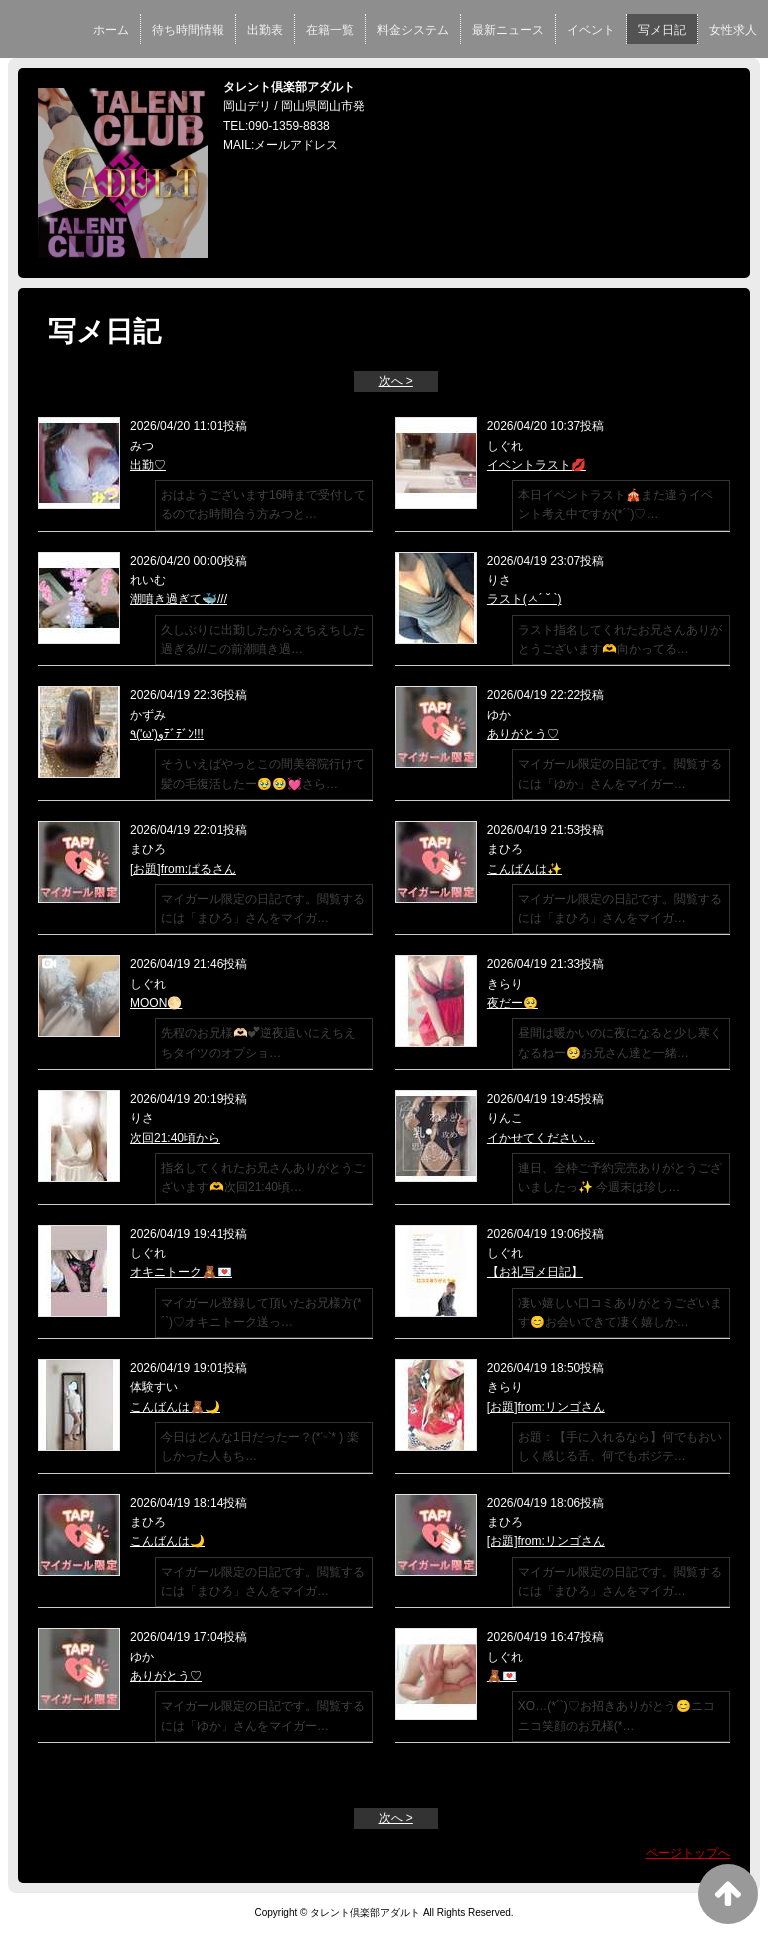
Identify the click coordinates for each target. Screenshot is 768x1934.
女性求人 (733, 30)
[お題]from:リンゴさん (546, 1407)
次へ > (396, 381)
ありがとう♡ (523, 734)
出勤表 (265, 30)
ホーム (111, 30)
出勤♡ (148, 465)
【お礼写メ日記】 (535, 1272)
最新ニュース (508, 30)
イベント (591, 30)
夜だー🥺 (512, 1003)
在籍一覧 (330, 30)
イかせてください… (541, 1138)
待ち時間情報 (188, 30)
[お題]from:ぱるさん (183, 869)
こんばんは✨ (524, 869)
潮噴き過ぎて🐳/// (178, 599)
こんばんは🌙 (167, 1541)
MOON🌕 (156, 1003)
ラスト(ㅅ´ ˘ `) (524, 599)
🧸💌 (502, 1676)
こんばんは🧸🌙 (175, 1407)
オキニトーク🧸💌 (181, 1272)
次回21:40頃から (175, 1138)
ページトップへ (688, 1853)
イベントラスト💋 (536, 465)
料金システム (413, 30)
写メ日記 (662, 30)
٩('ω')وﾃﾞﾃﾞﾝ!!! (167, 734)
